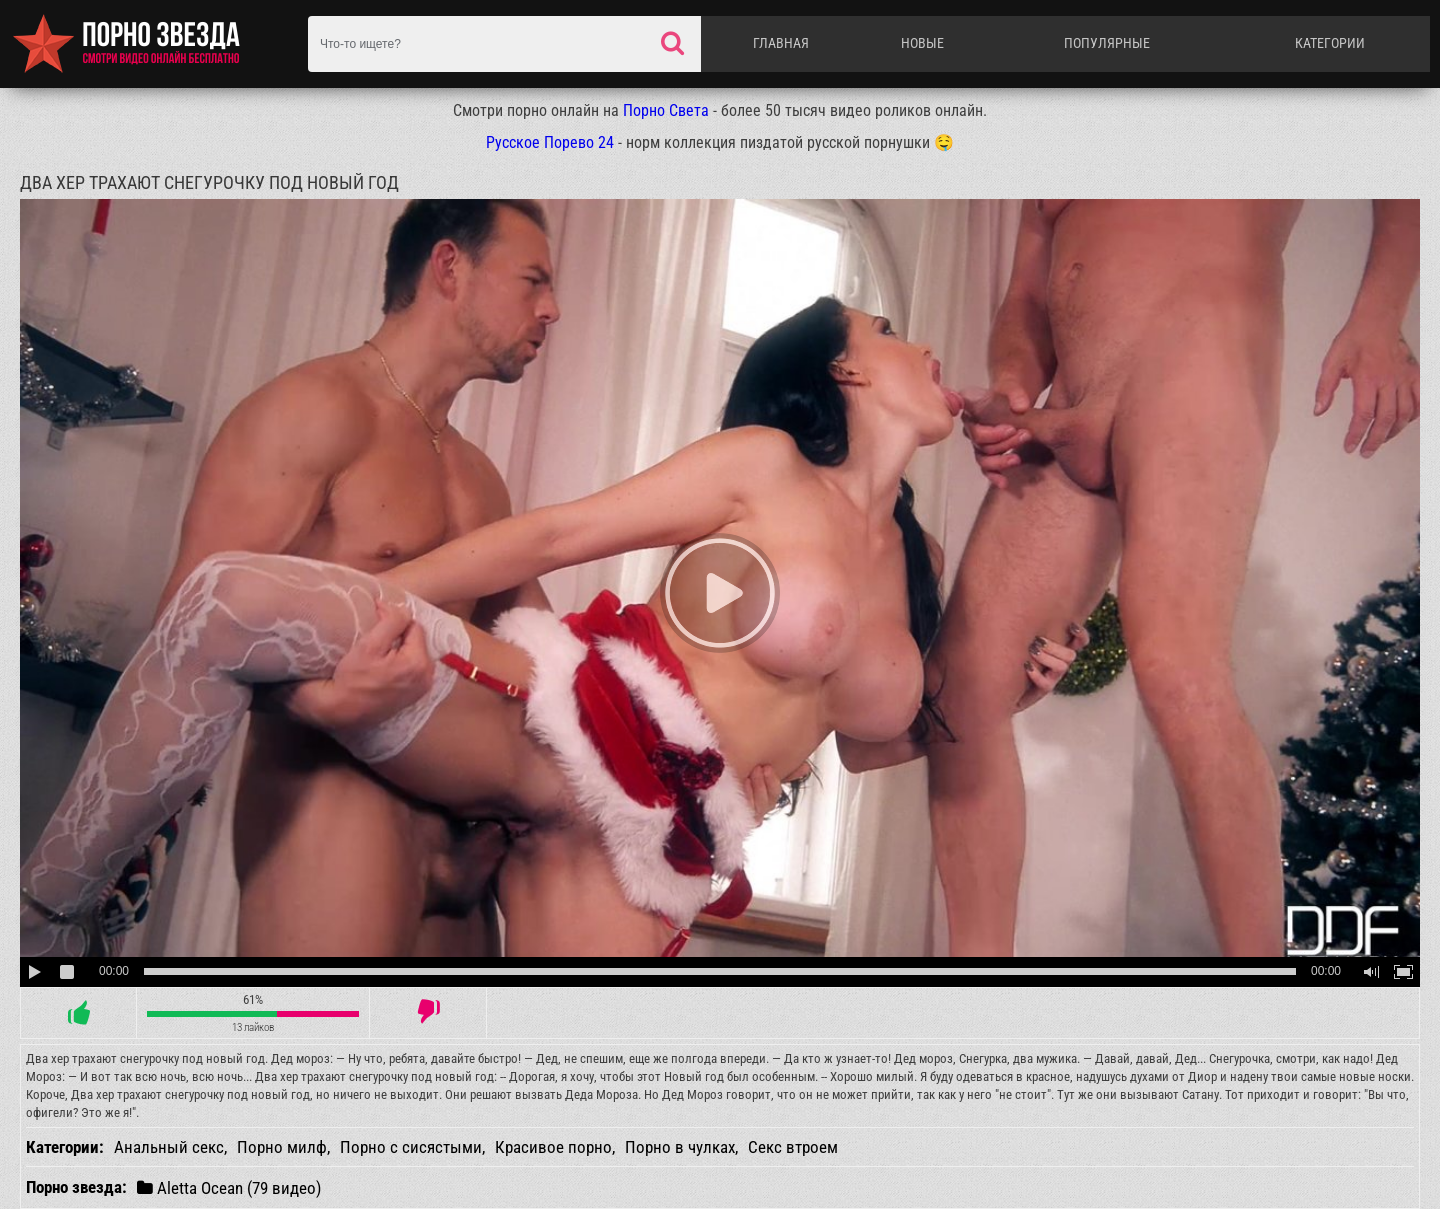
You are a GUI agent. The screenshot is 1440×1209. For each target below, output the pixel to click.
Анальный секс (169, 1147)
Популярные (1107, 43)
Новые (922, 43)
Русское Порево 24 (550, 142)
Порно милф (282, 1147)
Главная (781, 43)
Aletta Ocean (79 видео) (229, 1187)
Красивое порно (553, 1147)
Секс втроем (793, 1147)
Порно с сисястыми (411, 1147)
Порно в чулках (680, 1147)
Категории (1330, 43)
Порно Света (666, 110)
